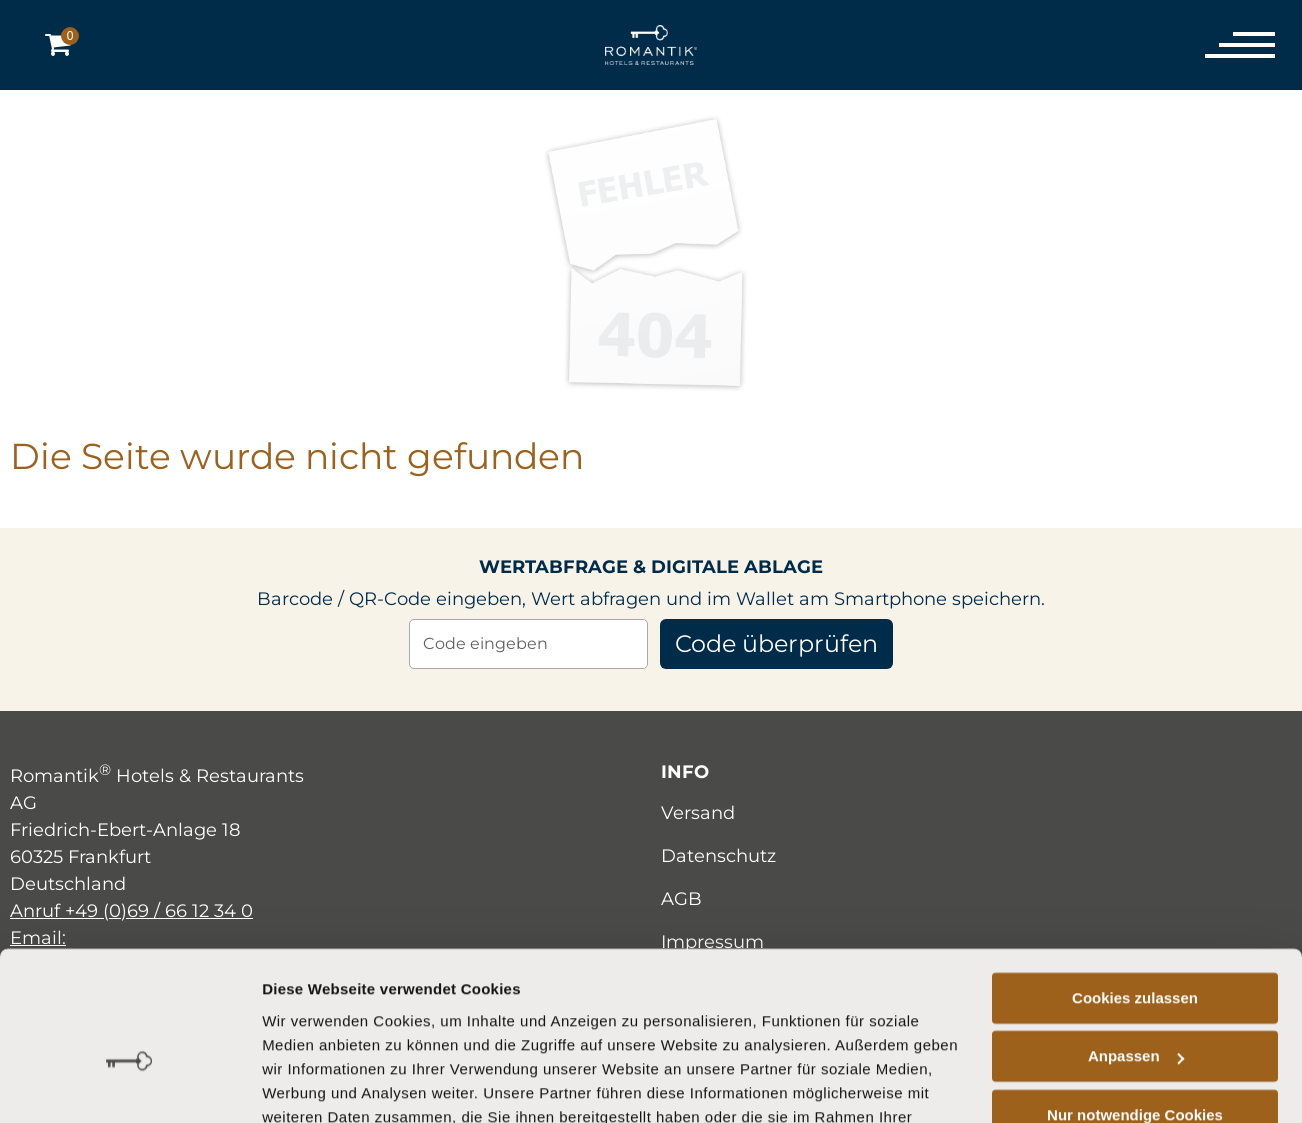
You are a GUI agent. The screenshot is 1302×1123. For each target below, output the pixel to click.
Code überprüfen (777, 643)
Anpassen (1136, 943)
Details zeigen (312, 1083)
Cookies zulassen (1135, 885)
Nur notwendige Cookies (1135, 1002)
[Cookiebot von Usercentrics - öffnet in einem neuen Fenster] (129, 1084)
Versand (698, 813)
